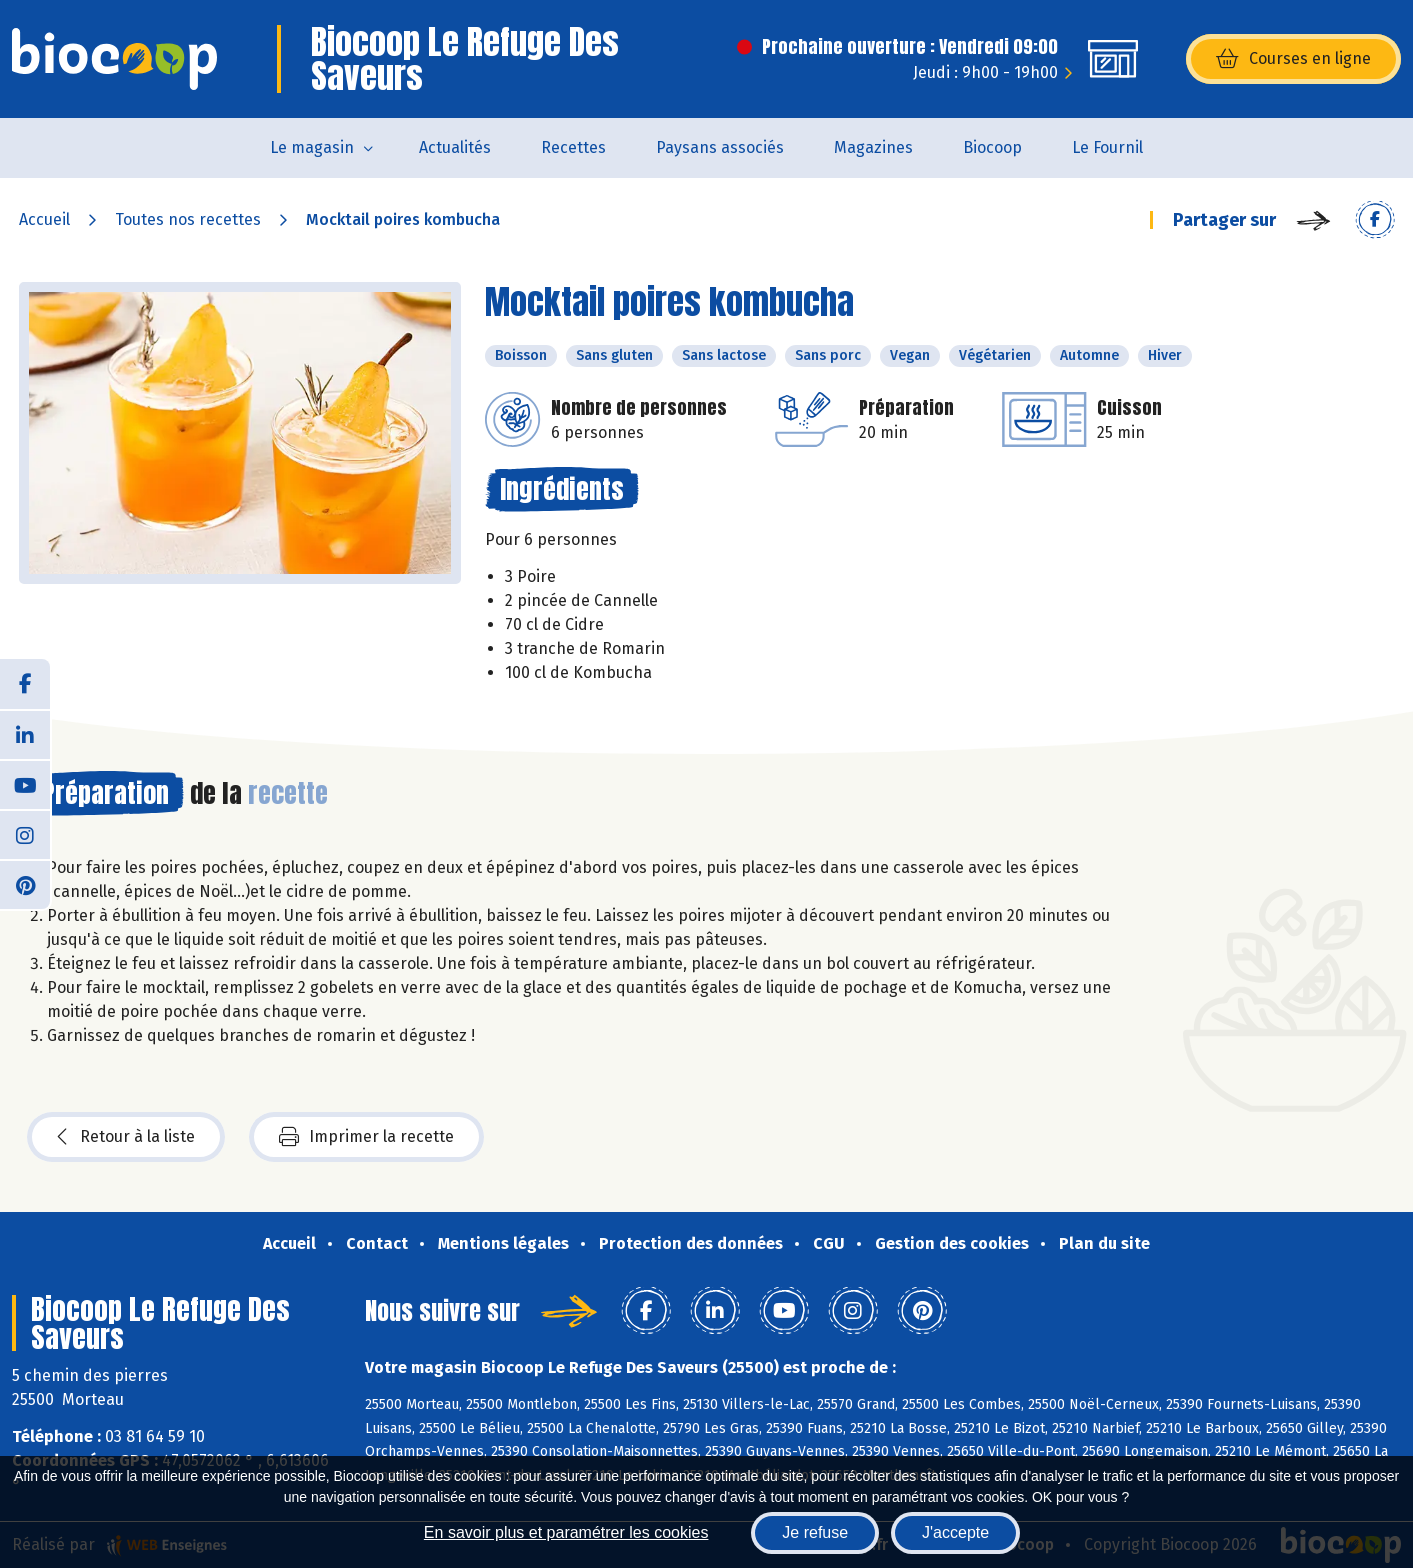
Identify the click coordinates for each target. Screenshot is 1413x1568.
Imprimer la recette (366, 1137)
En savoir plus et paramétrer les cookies (566, 1532)
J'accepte (955, 1532)
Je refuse (815, 1532)
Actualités (455, 147)
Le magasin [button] (312, 147)
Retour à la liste (126, 1137)
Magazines (873, 147)
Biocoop (992, 147)
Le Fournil (1107, 147)
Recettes (573, 147)
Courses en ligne (1293, 59)
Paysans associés (720, 147)
